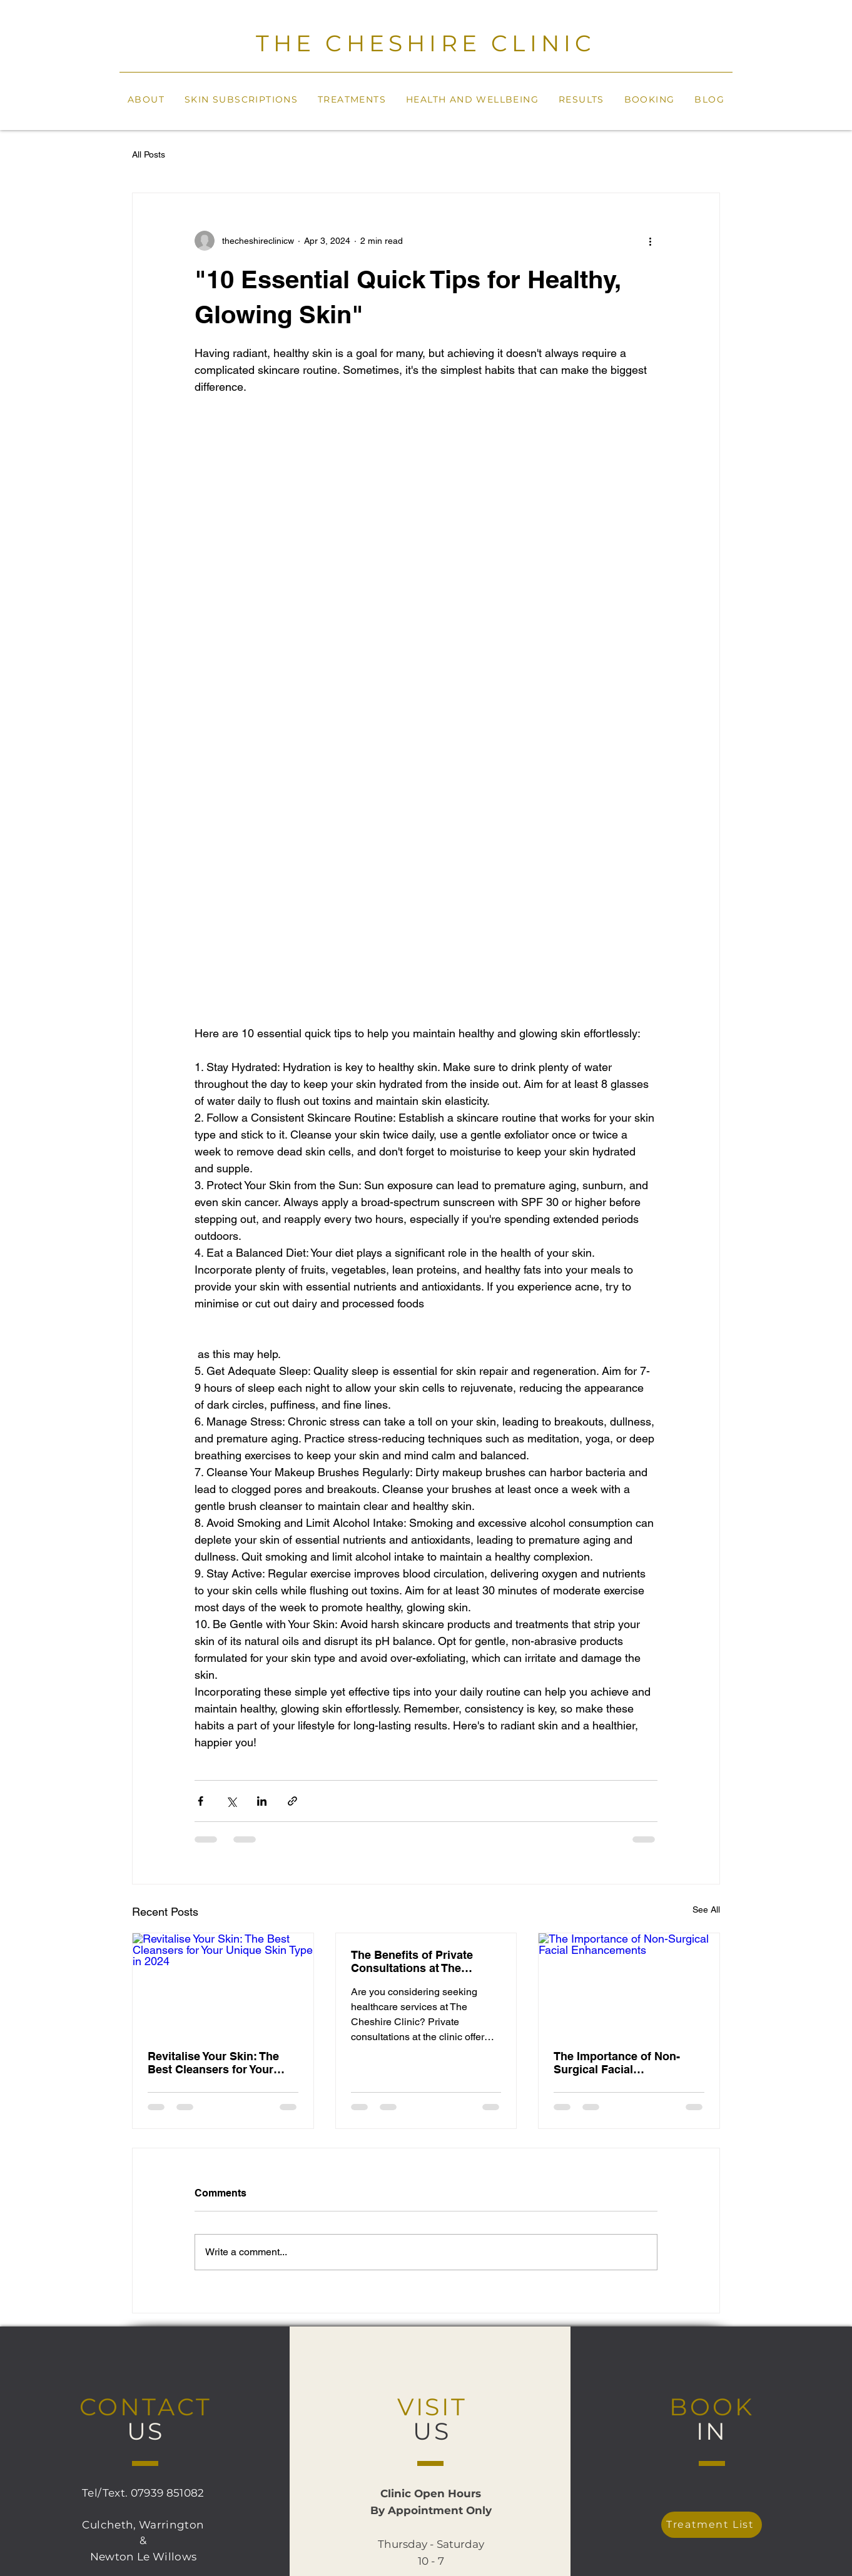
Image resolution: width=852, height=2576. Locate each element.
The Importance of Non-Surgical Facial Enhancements (617, 2063)
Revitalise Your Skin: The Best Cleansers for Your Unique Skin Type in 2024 (214, 2063)
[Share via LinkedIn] (262, 1801)
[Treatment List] (711, 2525)
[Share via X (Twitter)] (231, 1801)
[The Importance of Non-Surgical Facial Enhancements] (629, 1984)
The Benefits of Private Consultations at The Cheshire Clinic (412, 1961)
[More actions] (649, 240)
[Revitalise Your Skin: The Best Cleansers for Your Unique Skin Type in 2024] (223, 1984)
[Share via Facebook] (200, 1801)
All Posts (148, 154)
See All (706, 1909)
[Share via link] (292, 1801)
